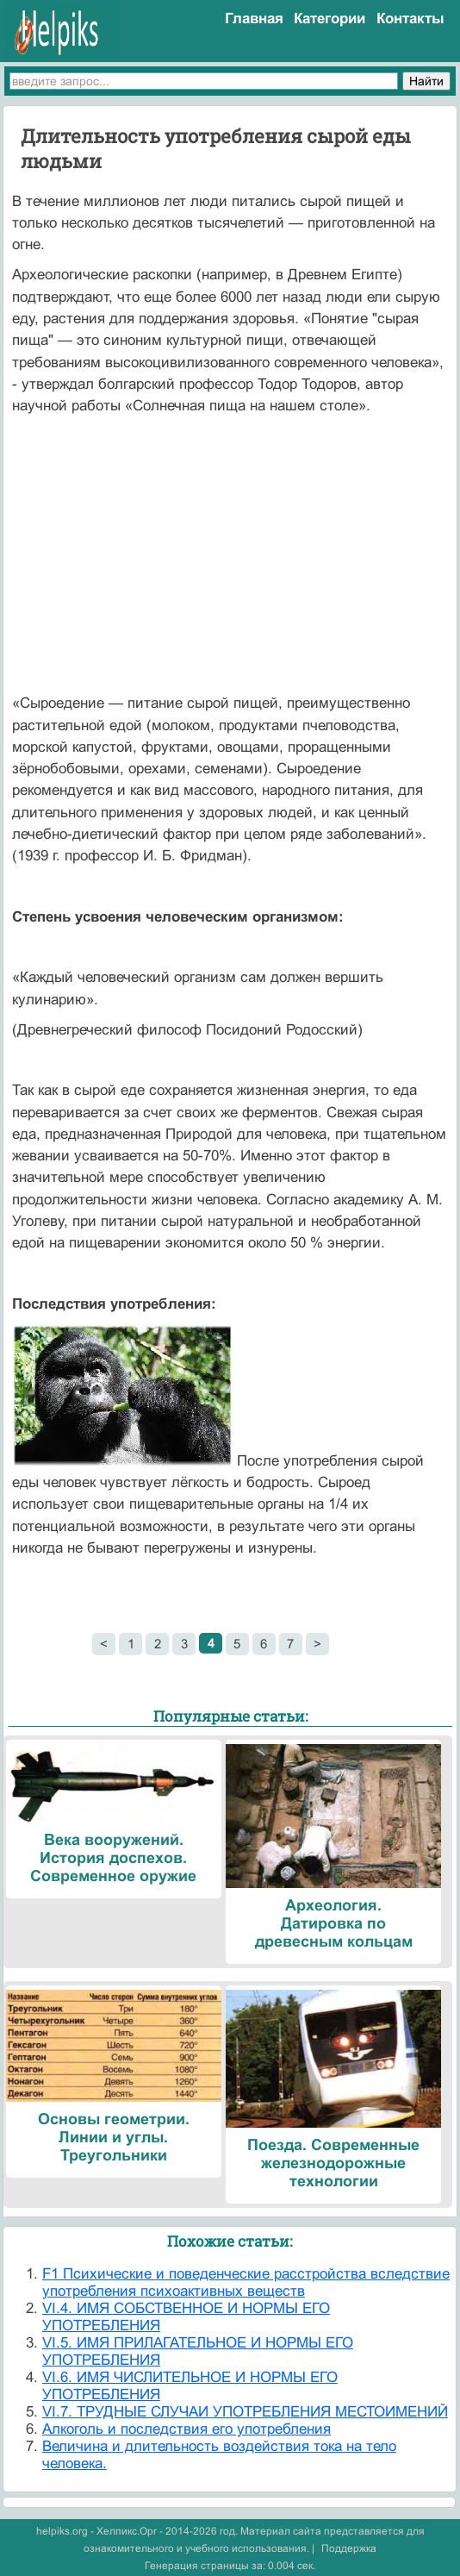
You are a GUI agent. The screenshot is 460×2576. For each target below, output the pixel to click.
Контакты (410, 18)
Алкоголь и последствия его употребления (186, 2429)
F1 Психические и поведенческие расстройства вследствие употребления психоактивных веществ (246, 2282)
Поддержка (348, 2548)
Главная (254, 18)
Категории (329, 18)
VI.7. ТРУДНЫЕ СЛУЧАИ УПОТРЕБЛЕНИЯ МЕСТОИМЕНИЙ (245, 2412)
